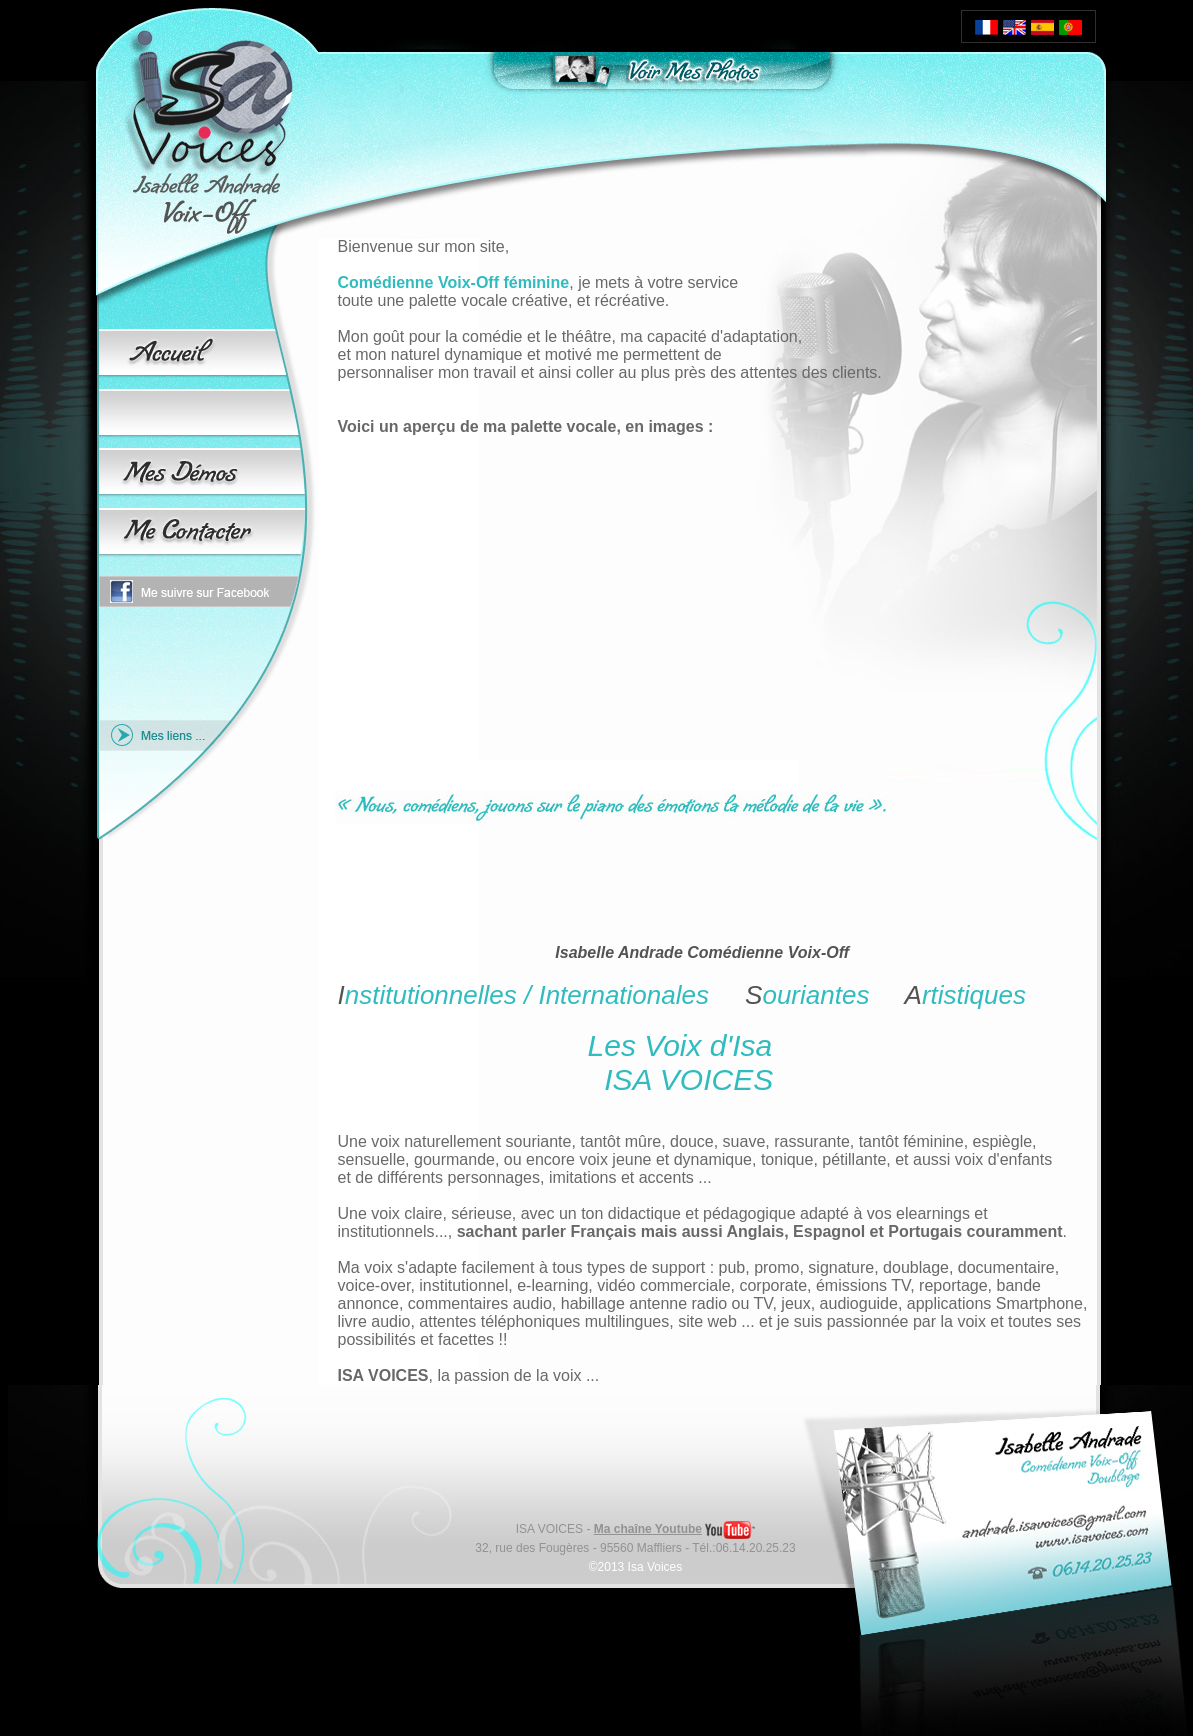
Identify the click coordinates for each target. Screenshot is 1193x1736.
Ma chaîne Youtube (648, 1529)
